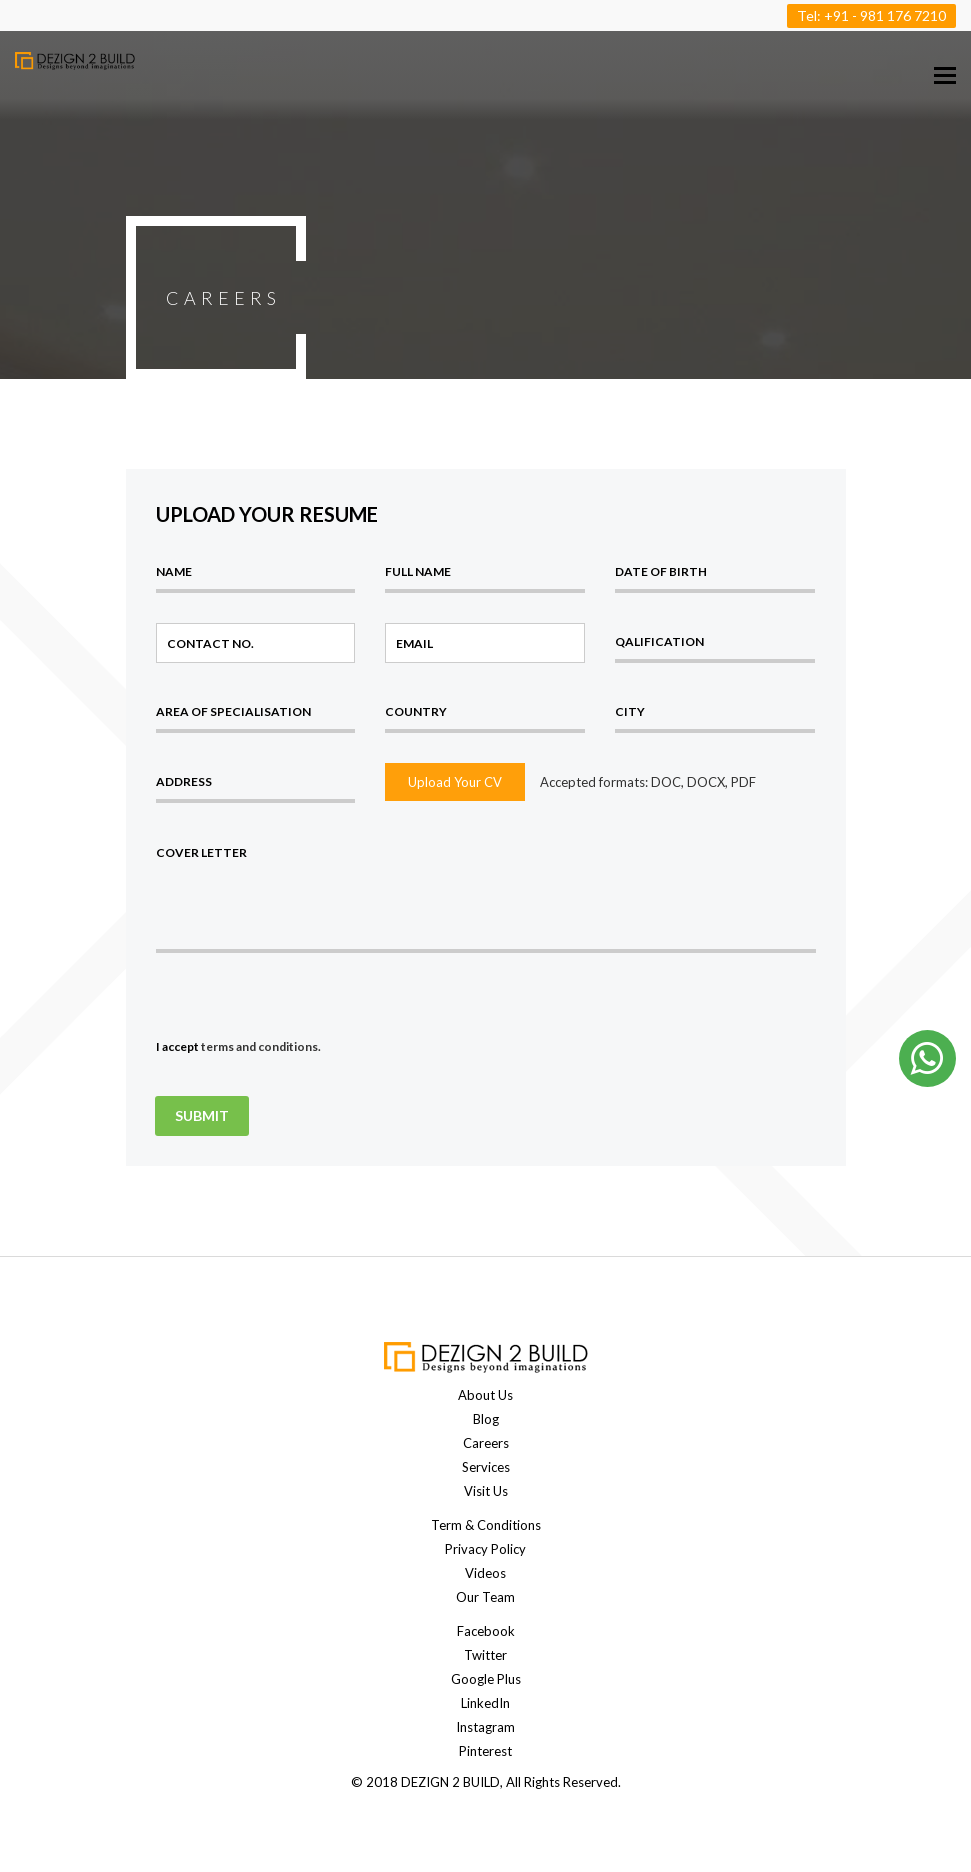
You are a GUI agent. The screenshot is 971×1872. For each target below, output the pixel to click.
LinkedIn (485, 1703)
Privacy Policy (485, 1549)
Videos (485, 1573)
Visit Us (486, 1491)
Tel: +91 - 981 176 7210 (871, 15)
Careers (486, 1443)
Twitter (485, 1655)
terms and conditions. (261, 1046)
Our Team (485, 1597)
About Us (485, 1395)
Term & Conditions (486, 1525)
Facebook (486, 1631)
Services (486, 1467)
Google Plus (486, 1679)
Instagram (485, 1727)
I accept (238, 1046)
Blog (486, 1419)
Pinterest (485, 1751)
